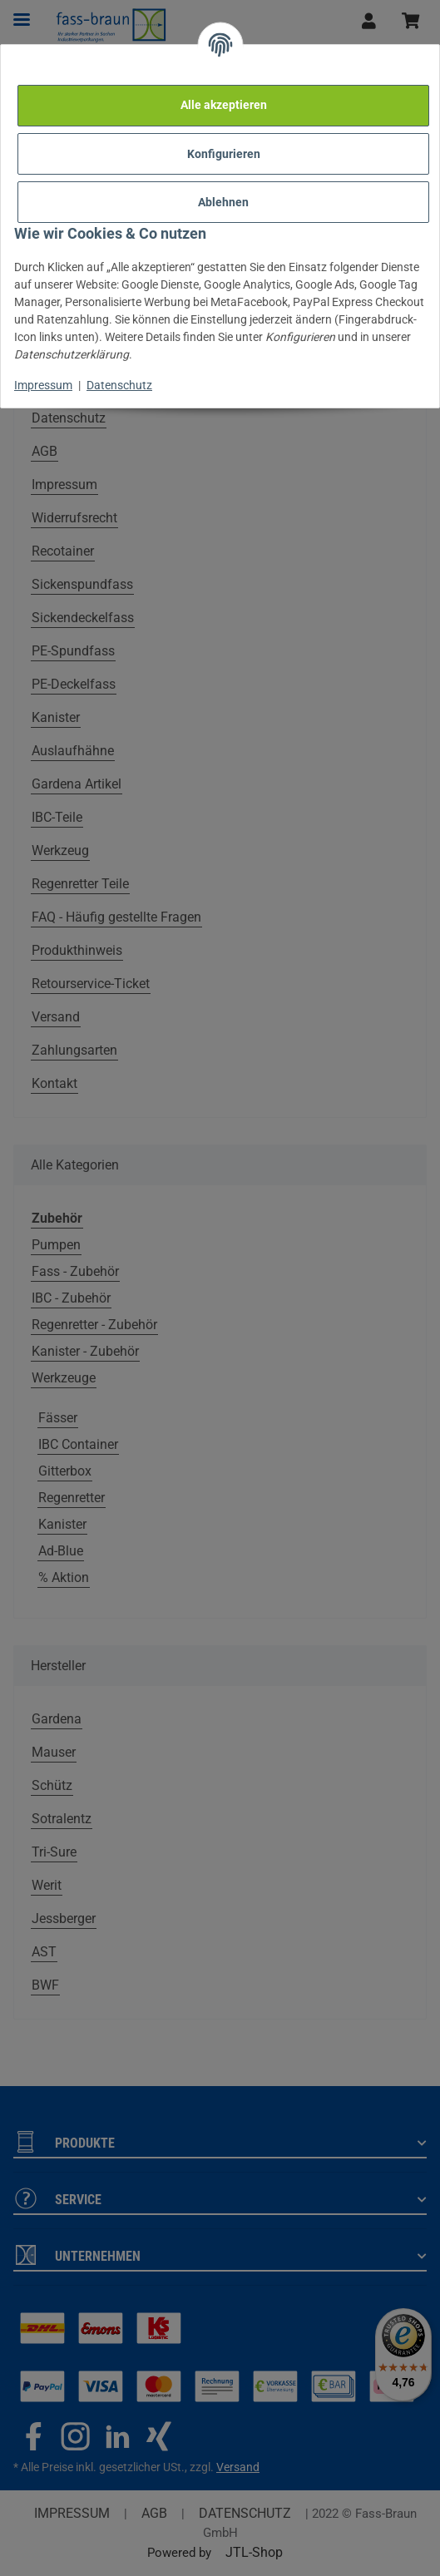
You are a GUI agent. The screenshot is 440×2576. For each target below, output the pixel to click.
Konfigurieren (223, 154)
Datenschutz (119, 385)
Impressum (43, 385)
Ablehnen (223, 202)
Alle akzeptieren (223, 104)
